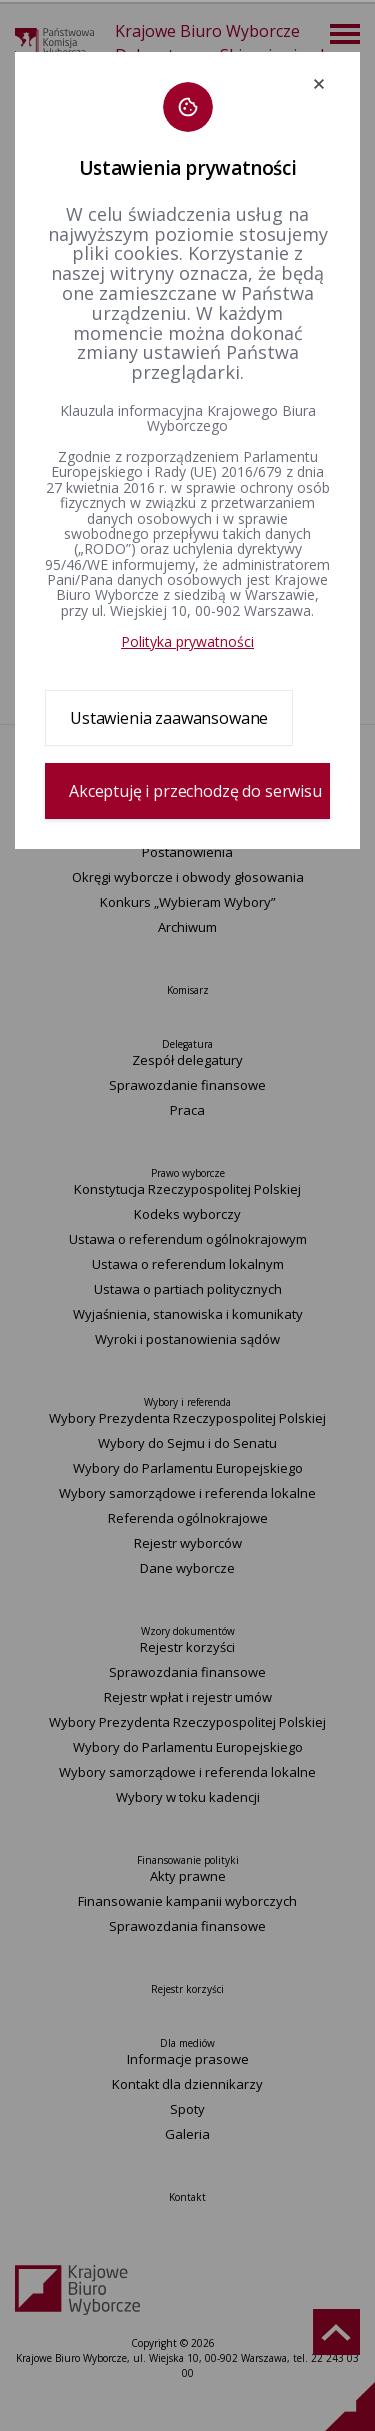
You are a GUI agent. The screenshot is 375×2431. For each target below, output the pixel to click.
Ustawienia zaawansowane (169, 718)
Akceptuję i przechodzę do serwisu (195, 791)
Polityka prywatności (187, 641)
